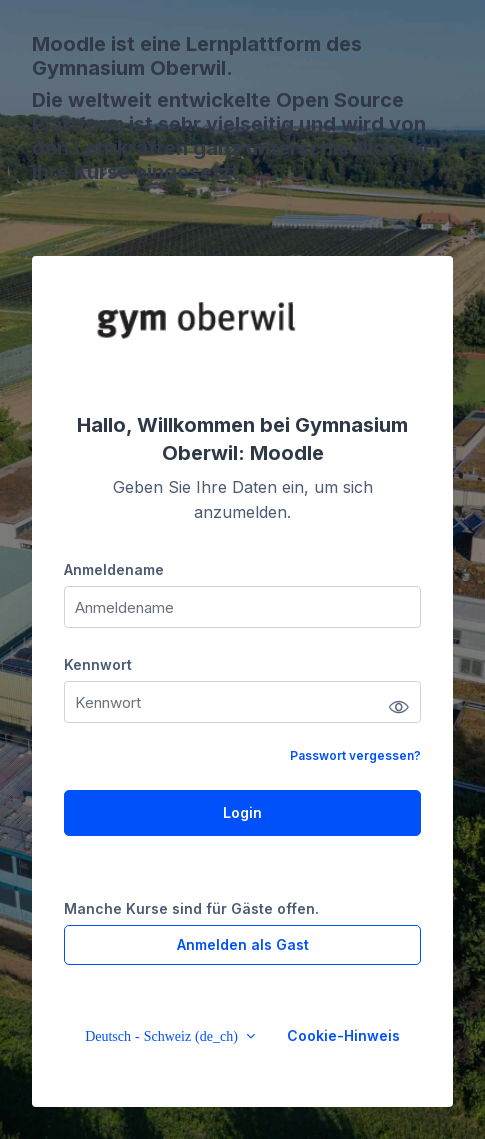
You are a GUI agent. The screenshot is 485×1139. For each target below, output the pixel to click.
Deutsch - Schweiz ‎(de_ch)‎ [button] (163, 1036)
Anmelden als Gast (243, 944)
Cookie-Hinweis (343, 1035)
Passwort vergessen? (355, 755)
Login (242, 812)
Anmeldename (114, 569)
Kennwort (98, 664)
